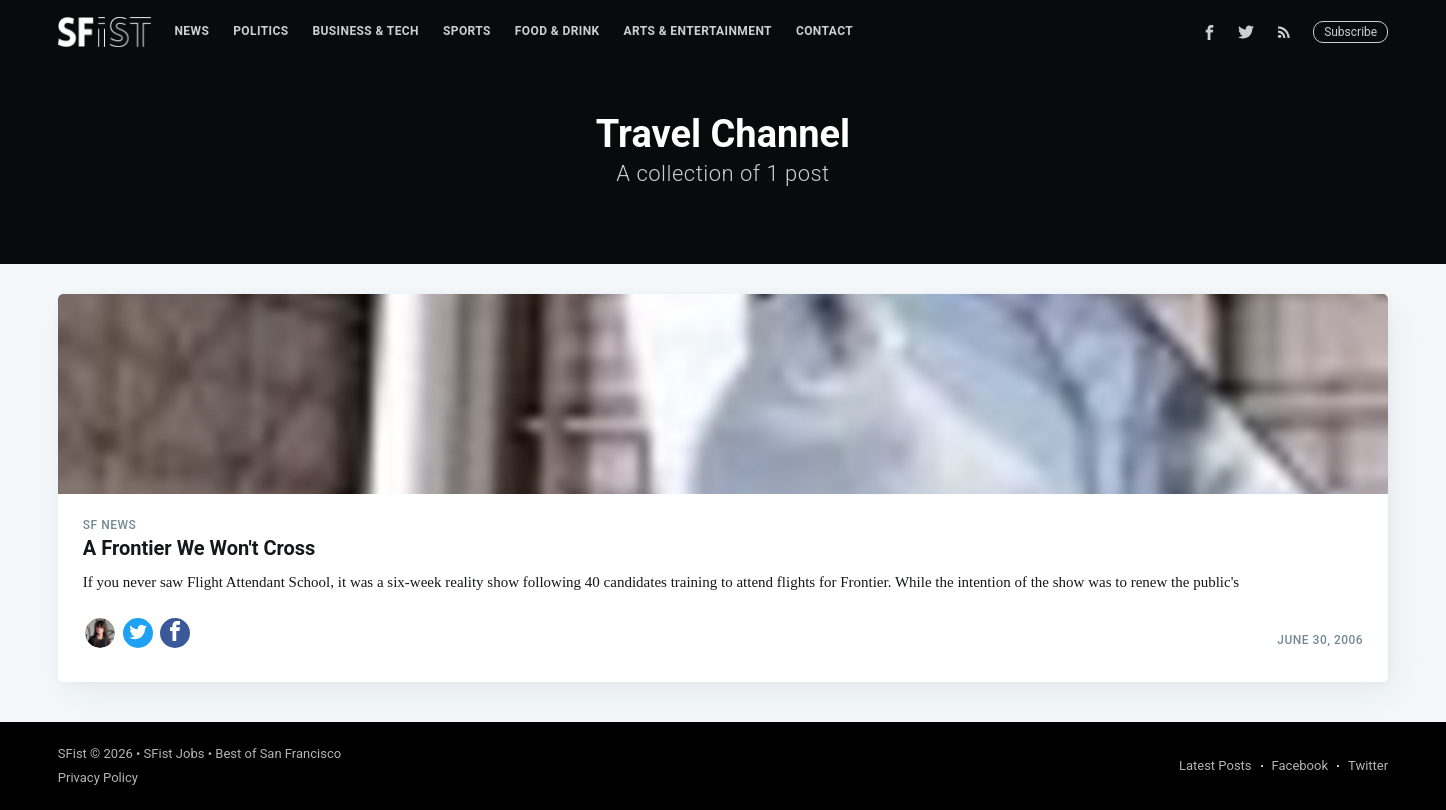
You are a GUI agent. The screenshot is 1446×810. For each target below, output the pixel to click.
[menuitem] (192, 31)
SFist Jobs (174, 753)
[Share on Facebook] (175, 633)
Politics (260, 31)
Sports (467, 31)
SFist (72, 753)
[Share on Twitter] (138, 633)
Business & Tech (365, 31)
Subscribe (1350, 32)
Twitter (1368, 765)
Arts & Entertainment (698, 31)
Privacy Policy (98, 777)
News (192, 31)
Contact (824, 31)
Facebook (1300, 765)
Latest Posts (1215, 765)
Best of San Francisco (278, 753)
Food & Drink (557, 31)
